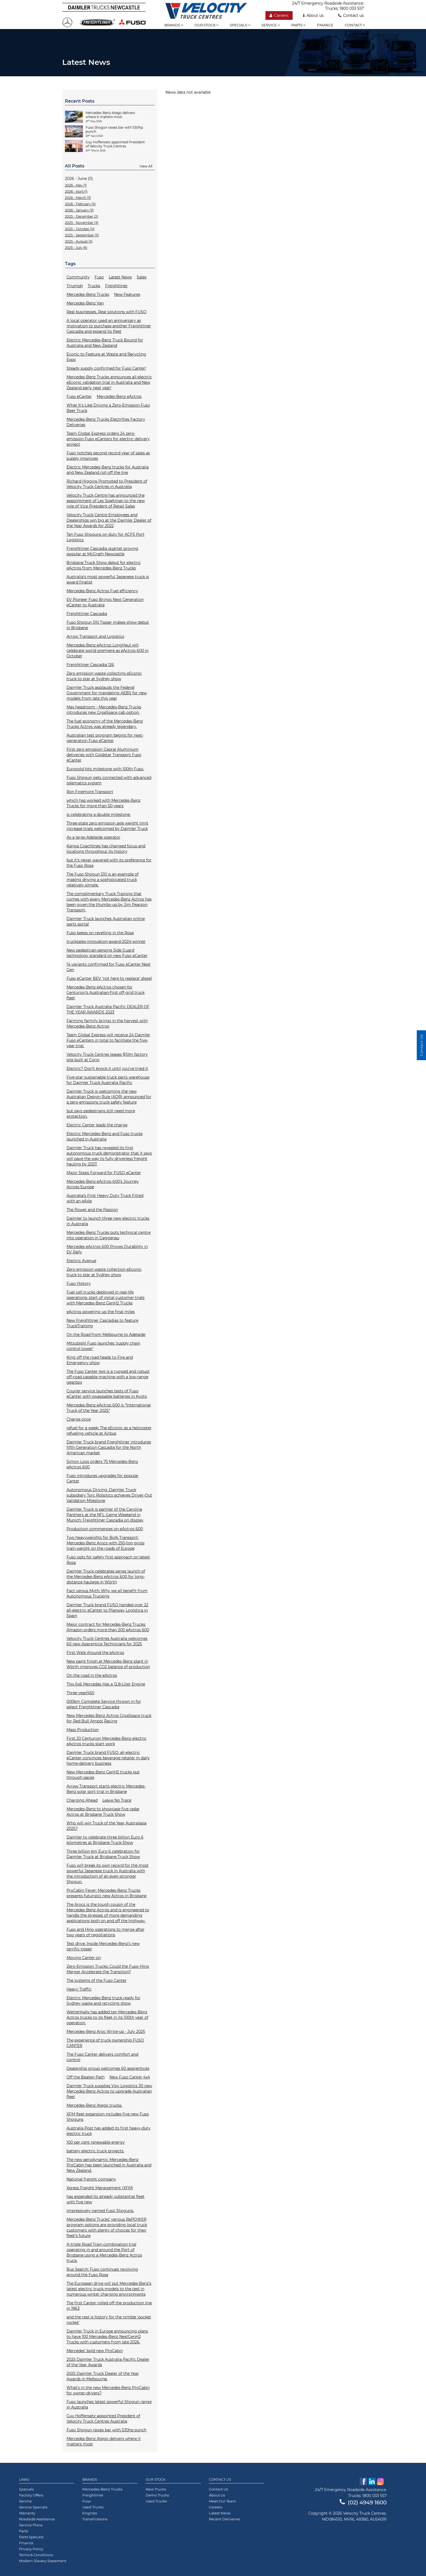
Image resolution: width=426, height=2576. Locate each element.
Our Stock (156, 2480)
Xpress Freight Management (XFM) (100, 2187)
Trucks (94, 285)
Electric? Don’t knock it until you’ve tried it (107, 1068)
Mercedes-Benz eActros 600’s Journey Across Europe (103, 1184)
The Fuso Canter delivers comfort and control (102, 2057)
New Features (127, 294)
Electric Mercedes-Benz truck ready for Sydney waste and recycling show (103, 2000)
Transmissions (94, 2519)
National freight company (91, 2179)
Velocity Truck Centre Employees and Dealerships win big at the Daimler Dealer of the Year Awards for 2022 (109, 520)
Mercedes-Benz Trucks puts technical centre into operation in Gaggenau (109, 1235)
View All (146, 166)
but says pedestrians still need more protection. (101, 1113)
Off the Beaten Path (86, 2077)
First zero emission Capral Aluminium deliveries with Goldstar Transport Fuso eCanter (104, 755)
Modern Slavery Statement (42, 2561)
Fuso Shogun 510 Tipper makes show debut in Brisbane (108, 625)
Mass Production (83, 1729)
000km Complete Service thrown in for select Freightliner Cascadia (104, 1704)
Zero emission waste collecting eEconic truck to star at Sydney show (104, 676)
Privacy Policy (31, 2549)
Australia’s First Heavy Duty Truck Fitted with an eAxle (105, 1198)
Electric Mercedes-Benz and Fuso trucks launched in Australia (105, 1136)
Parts (298, 25)
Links (24, 2480)
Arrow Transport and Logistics (95, 636)
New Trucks (156, 2489)
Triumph (75, 285)
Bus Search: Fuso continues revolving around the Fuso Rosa (102, 2272)
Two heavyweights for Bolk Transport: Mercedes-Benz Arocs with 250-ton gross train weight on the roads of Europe (106, 1543)
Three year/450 (80, 1692)
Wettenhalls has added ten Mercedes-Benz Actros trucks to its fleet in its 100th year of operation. (107, 2017)
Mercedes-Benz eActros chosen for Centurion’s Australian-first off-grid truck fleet (106, 992)
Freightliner (116, 285)
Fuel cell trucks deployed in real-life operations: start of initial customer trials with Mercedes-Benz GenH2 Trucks (106, 1298)
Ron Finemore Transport (90, 791)
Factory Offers (31, 2495)
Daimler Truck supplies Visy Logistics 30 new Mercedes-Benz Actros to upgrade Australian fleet (109, 2091)
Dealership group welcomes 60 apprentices (108, 2068)
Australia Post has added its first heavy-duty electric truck (109, 2131)
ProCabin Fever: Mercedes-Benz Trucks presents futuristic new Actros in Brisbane (106, 1893)
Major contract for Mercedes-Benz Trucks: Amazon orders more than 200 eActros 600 (108, 1627)
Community (78, 277)
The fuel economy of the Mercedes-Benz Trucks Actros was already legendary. (105, 724)
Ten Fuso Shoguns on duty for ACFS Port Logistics (106, 537)
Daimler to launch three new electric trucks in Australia (108, 1221)
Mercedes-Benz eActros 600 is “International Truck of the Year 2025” (109, 1408)
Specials (240, 25)
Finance (325, 25)
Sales (141, 277)
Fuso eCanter (79, 396)
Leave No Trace (116, 1800)
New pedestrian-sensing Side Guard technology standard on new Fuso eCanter (107, 953)
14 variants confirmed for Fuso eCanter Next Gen (109, 967)
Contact (355, 25)
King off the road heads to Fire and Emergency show (100, 1360)
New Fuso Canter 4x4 (129, 2077)
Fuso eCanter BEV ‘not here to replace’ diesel (109, 978)
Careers (279, 15)
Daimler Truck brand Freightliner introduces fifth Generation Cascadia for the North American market (109, 1447)
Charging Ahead (82, 1800)
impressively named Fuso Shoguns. (100, 2210)
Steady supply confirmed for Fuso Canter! (106, 368)
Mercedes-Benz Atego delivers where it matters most (104, 2441)
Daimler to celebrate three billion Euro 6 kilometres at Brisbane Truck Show (105, 1840)
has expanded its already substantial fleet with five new (106, 2199)
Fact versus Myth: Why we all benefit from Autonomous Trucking (107, 1593)
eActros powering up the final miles (101, 1311)
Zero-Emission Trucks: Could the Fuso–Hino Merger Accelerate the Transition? (108, 1969)
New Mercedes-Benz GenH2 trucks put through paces (103, 1775)
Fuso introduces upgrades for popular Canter (103, 1478)
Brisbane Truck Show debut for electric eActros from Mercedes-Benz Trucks (104, 565)
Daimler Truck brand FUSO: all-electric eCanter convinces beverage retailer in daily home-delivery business (108, 1758)
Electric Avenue (81, 1260)
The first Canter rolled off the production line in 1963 (109, 2306)
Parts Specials (31, 2537)
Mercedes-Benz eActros (119, 396)
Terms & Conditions (36, 2555)
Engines (89, 2513)
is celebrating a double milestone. (99, 814)
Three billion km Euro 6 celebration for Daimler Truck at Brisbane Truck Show (103, 1854)
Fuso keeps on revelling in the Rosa (100, 932)
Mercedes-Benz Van (85, 303)
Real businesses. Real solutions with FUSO (106, 311)
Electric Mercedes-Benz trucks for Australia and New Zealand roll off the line (108, 470)
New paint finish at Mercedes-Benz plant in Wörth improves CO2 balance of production (108, 1664)
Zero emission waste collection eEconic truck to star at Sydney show (104, 1272)
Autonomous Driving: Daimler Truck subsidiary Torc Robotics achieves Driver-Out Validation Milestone (109, 1495)
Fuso (99, 277)
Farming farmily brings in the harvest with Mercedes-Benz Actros (107, 1023)
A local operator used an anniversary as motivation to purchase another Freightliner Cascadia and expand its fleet (109, 326)
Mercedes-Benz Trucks (88, 294)
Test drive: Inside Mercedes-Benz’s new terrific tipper (103, 1946)
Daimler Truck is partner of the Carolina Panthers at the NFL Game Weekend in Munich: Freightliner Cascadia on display (105, 1515)
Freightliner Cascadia (87, 613)
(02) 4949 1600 (363, 2502)
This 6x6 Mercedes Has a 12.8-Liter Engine (106, 1684)
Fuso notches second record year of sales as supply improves (108, 456)
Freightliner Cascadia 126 (90, 664)
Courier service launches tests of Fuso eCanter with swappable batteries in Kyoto (107, 1394)
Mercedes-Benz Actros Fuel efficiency (102, 590)
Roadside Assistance (37, 2519)
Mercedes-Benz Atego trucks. (94, 2105)
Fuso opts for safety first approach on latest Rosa (108, 1560)
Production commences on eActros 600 (105, 1528)
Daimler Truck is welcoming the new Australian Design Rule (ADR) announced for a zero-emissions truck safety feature (109, 1097)
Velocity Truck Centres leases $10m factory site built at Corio (107, 1057)
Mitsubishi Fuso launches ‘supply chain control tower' (103, 1346)
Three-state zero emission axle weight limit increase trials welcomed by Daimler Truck (107, 826)
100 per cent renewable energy (96, 2142)
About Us (217, 2495)
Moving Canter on (84, 1957)
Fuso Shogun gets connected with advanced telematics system (109, 780)
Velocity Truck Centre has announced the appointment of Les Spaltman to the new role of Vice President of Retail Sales (106, 501)
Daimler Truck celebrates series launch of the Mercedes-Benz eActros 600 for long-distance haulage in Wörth (106, 1577)
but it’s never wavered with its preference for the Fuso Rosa (109, 863)
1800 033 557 (352, 8)
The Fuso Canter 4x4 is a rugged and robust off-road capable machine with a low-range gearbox (108, 1377)
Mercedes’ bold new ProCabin (95, 2350)
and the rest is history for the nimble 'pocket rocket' (109, 2320)
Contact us (351, 15)
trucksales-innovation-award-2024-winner (106, 941)
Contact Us (220, 2480)
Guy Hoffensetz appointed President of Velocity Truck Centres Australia (103, 2418)
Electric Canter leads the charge (97, 1125)
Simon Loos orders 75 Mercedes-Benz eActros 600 (102, 1464)
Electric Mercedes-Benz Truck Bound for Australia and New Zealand (105, 343)
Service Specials (33, 2507)
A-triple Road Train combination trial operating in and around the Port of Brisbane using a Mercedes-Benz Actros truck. (104, 2252)
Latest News (120, 277)
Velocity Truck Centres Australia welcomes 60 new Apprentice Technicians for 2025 (107, 1641)
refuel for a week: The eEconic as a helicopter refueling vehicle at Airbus (109, 1430)
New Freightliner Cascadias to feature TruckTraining (102, 1323)
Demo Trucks (157, 2495)
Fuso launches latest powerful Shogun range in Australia (109, 2404)
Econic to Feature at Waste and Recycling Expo (106, 357)
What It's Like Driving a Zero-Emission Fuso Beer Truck (108, 408)
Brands (173, 25)
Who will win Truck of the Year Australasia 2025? (106, 1826)
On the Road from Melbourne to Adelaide (106, 1334)
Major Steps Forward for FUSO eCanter (104, 1172)
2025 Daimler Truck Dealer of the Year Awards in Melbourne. (103, 2376)
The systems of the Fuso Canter (97, 1980)
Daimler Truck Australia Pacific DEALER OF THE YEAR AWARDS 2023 (108, 1009)
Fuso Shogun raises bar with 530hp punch (106, 2430)
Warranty (27, 2513)
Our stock (206, 25)
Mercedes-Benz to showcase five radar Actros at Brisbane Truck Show (103, 1812)
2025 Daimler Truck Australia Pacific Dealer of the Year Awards (108, 2362)
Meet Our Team (222, 2501)
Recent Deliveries (224, 2519)
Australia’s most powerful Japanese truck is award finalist (108, 579)
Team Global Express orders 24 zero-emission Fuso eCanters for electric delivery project (108, 439)
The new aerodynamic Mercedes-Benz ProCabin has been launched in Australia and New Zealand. (109, 2165)
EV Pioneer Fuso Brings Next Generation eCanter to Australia (105, 602)
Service (270, 25)
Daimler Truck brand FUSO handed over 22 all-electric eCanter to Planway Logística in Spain (107, 1610)
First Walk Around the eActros (95, 1652)
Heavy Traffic (79, 1989)
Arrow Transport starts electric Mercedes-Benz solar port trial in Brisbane (106, 1789)
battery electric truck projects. (95, 2151)
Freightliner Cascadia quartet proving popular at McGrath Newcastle (102, 551)
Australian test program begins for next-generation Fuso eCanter (105, 738)
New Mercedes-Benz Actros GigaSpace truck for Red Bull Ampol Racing (109, 1718)
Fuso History (79, 1283)
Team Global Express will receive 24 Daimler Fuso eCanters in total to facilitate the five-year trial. (108, 1040)
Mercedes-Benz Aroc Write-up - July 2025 (106, 2031)
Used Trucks (93, 2507)
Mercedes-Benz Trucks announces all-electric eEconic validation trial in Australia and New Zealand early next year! (109, 382)
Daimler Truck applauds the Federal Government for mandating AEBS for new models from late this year (107, 693)
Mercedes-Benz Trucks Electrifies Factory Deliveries (106, 422)
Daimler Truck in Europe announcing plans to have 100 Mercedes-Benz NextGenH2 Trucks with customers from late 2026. (107, 2336)
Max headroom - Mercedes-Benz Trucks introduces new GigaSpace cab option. (104, 710)
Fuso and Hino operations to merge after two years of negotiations (106, 1932)
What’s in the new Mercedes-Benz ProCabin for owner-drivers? (108, 2390)
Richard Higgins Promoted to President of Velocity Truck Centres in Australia (107, 484)
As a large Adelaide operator (93, 837)
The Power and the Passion (92, 1209)
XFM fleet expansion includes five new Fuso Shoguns (108, 2117)
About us (313, 15)
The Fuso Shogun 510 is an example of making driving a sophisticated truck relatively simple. (103, 880)
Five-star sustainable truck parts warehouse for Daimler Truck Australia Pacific (108, 1080)
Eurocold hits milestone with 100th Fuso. (105, 768)
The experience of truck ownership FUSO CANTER (105, 2043)
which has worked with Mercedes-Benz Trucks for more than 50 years (103, 803)
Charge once (79, 1419)
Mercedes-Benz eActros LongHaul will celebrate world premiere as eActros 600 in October (108, 650)
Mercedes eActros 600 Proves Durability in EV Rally (107, 1249)
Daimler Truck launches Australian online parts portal (106, 921)
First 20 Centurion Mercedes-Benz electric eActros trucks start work (106, 1741)
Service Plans (30, 2525)
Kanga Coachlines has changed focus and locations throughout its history (106, 849)
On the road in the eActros (92, 1675)
